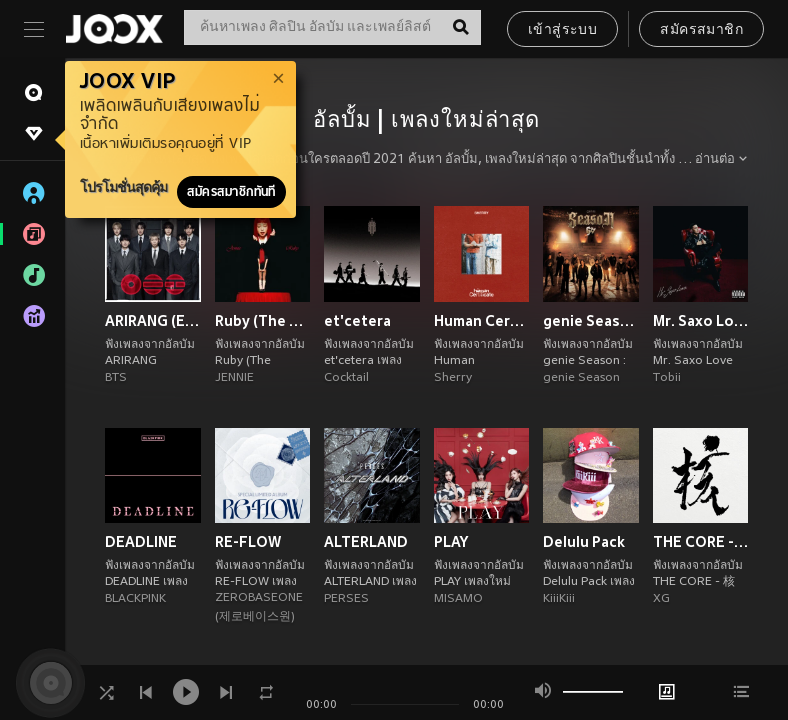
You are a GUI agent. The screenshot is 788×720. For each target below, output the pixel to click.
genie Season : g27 (591, 321)
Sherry (453, 378)
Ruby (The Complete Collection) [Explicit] (263, 321)
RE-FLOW (248, 542)
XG (661, 599)
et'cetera (357, 321)
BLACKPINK (135, 599)
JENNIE (234, 378)
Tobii (667, 378)
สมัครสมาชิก (701, 30)
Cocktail (346, 378)
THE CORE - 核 (701, 542)
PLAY (451, 542)
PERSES (346, 599)
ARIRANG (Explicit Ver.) (153, 321)
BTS (116, 378)
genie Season (581, 378)
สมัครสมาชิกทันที (231, 192)
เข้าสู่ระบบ (562, 30)
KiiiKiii (559, 599)
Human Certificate (482, 321)
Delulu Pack (584, 542)
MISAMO (458, 599)
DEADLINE (141, 542)
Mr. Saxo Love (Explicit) (701, 321)
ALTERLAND (366, 542)
